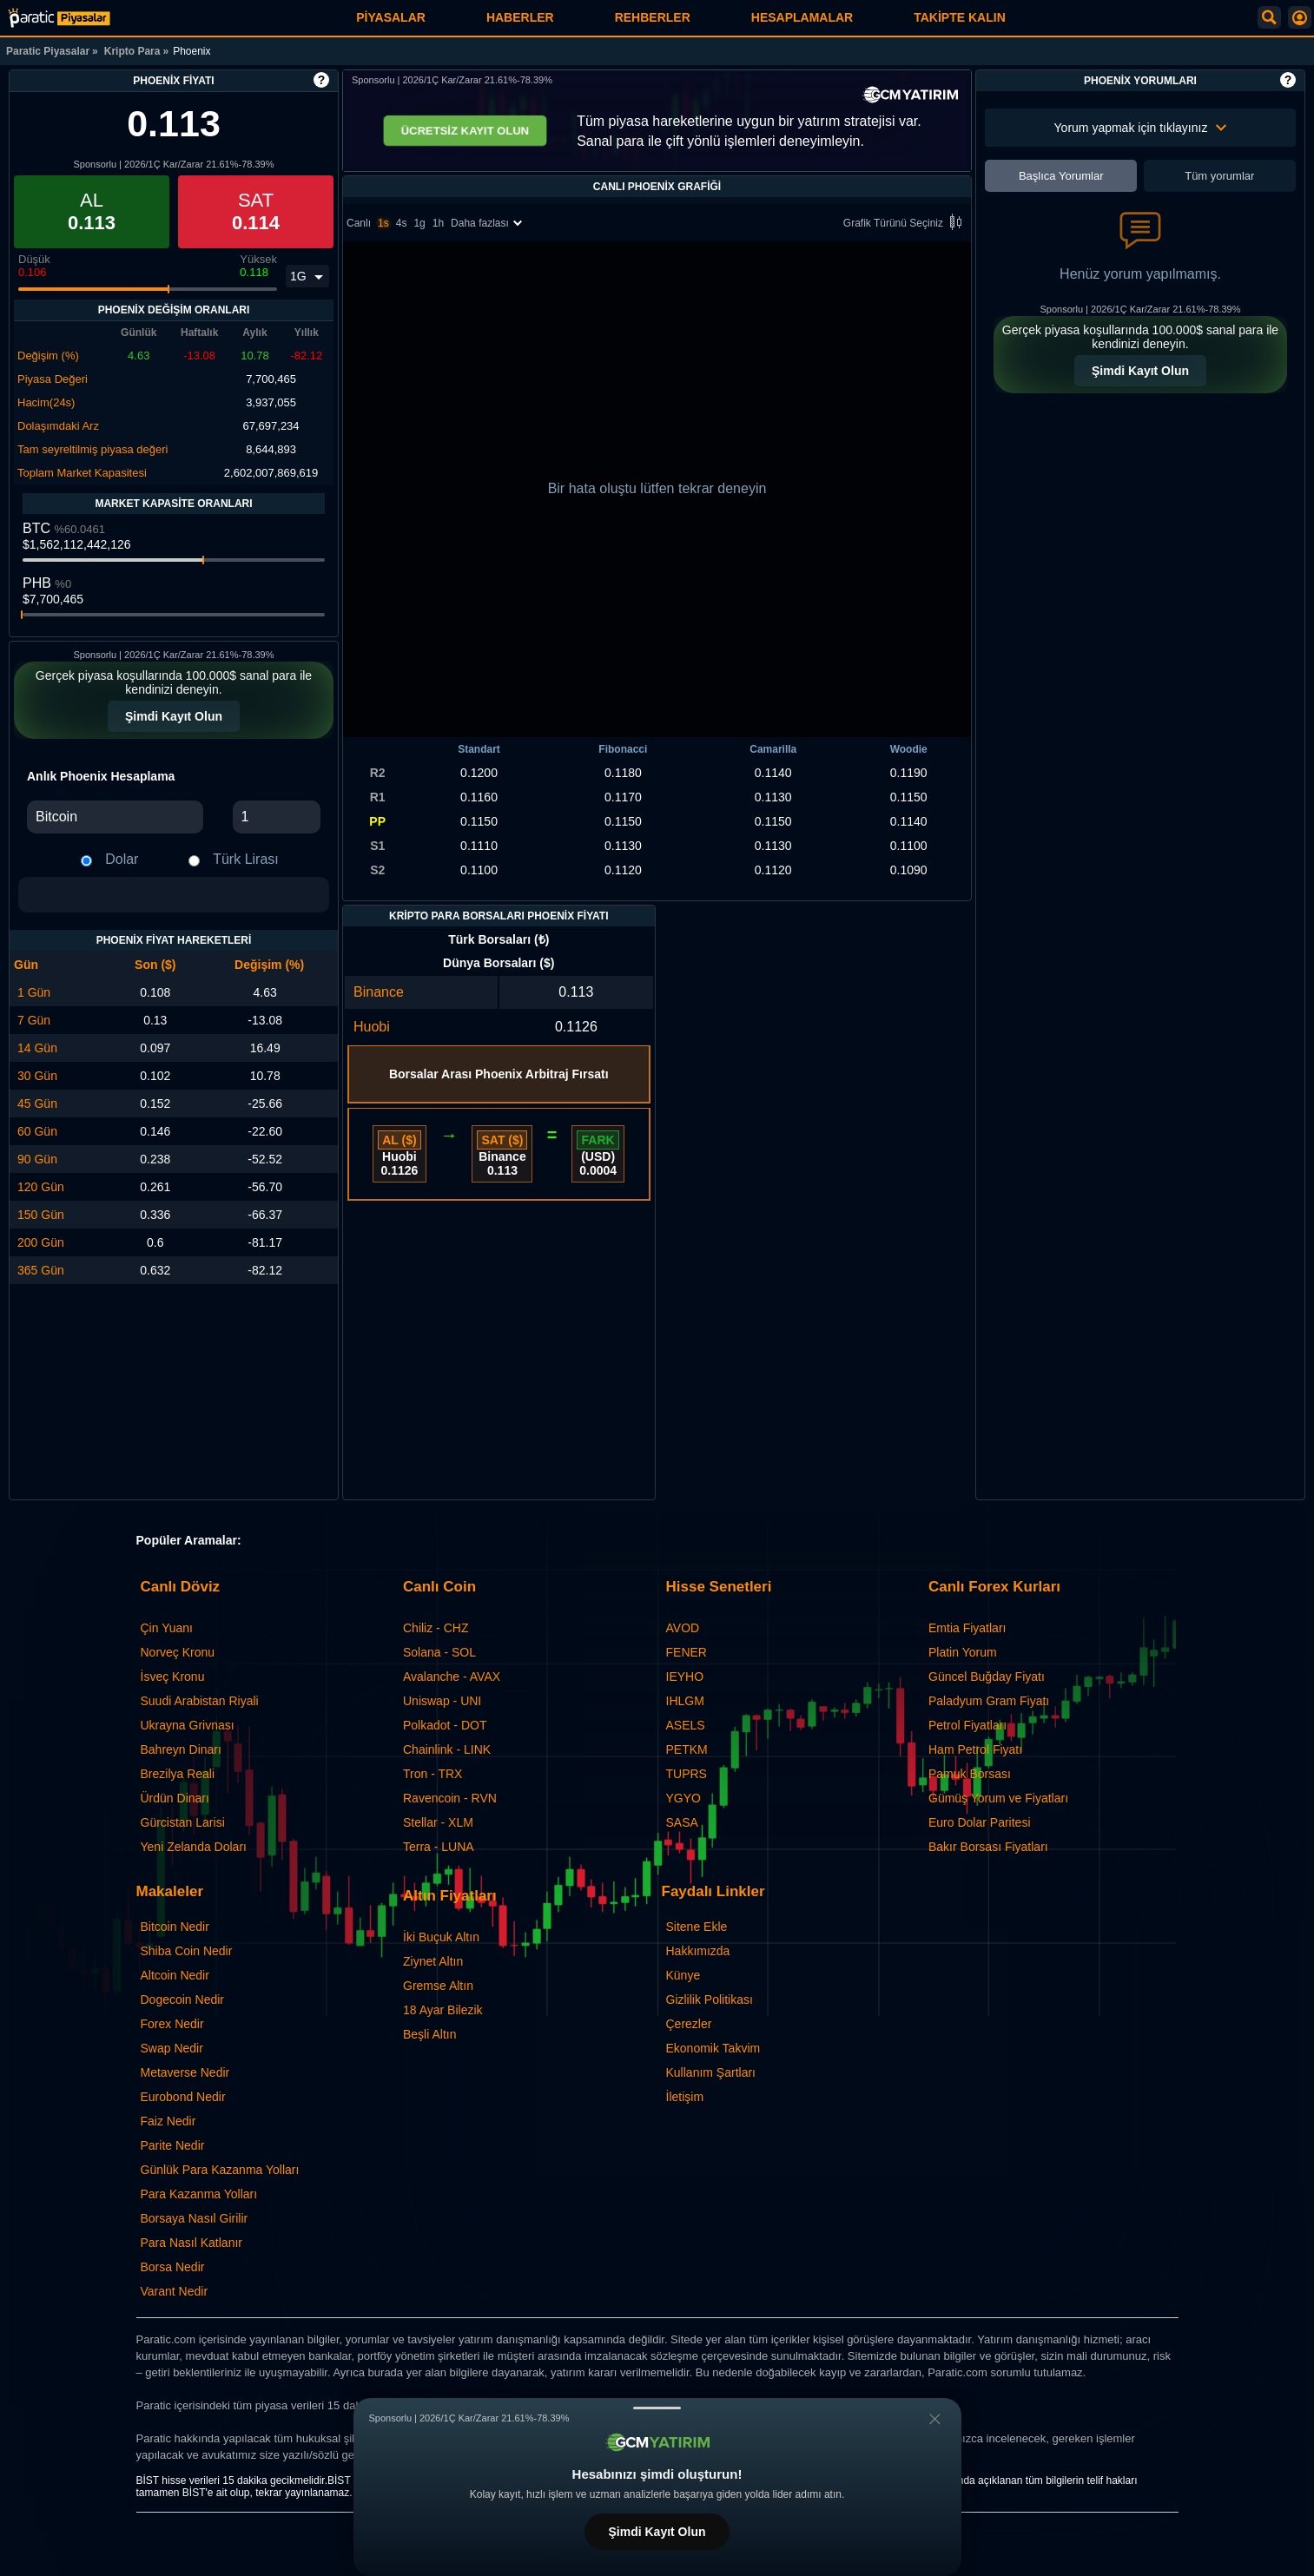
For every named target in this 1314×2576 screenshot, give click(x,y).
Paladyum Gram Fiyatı (988, 1701)
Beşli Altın (429, 2034)
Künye (683, 1975)
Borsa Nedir (173, 2267)
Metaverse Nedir (185, 2072)
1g (419, 223)
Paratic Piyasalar (47, 51)
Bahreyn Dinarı (181, 1749)
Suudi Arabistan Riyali (200, 1701)
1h (438, 223)
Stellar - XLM (438, 1822)
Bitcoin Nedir (175, 1927)
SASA (682, 1822)
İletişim (685, 2097)
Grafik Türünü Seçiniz (905, 223)
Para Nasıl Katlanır (192, 2243)
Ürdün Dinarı (175, 1798)
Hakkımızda (698, 1951)
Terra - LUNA (438, 1847)
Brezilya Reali (178, 1774)
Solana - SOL (439, 1652)
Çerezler (689, 2024)
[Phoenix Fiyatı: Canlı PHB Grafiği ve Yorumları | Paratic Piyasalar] (59, 18)
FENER (686, 1652)
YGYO (683, 1798)
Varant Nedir (174, 2291)
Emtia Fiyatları (967, 1628)
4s (401, 223)
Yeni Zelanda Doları (194, 1847)
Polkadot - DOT (444, 1725)
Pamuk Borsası (969, 1774)
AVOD (683, 1628)
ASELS (685, 1725)
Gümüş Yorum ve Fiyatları (998, 1798)
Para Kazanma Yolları (199, 2194)
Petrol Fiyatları (967, 1725)
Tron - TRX (432, 1774)
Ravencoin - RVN (450, 1798)
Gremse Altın (438, 1986)
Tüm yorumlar (1219, 175)
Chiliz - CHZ (435, 1628)
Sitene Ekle (697, 1927)
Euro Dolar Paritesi (979, 1822)
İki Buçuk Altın (441, 1937)
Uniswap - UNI (442, 1701)
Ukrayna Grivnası (187, 1725)
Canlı (359, 223)
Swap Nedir (172, 2048)
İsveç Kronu (173, 1676)
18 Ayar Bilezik (443, 2010)
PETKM (687, 1749)
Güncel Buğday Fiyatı (986, 1676)
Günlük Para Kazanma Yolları (220, 2170)
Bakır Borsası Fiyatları (988, 1847)
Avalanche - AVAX (451, 1676)
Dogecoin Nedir (183, 1999)
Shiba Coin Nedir (187, 1951)
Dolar (121, 859)
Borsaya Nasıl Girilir (194, 2218)
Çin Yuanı (167, 1628)
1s (383, 223)
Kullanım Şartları (711, 2072)
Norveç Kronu (178, 1652)
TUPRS (686, 1774)
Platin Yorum (962, 1652)
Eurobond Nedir (183, 2097)
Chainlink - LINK (447, 1749)
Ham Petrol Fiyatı (975, 1749)
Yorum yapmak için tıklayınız (1140, 128)
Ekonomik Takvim (713, 2048)
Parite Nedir (173, 2145)
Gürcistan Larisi (183, 1822)
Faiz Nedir (168, 2121)
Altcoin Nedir (175, 1975)
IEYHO (685, 1676)
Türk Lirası (246, 859)
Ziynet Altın (433, 1961)
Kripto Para (132, 51)
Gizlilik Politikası (709, 1999)
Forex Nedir (172, 2024)
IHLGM (685, 1701)
